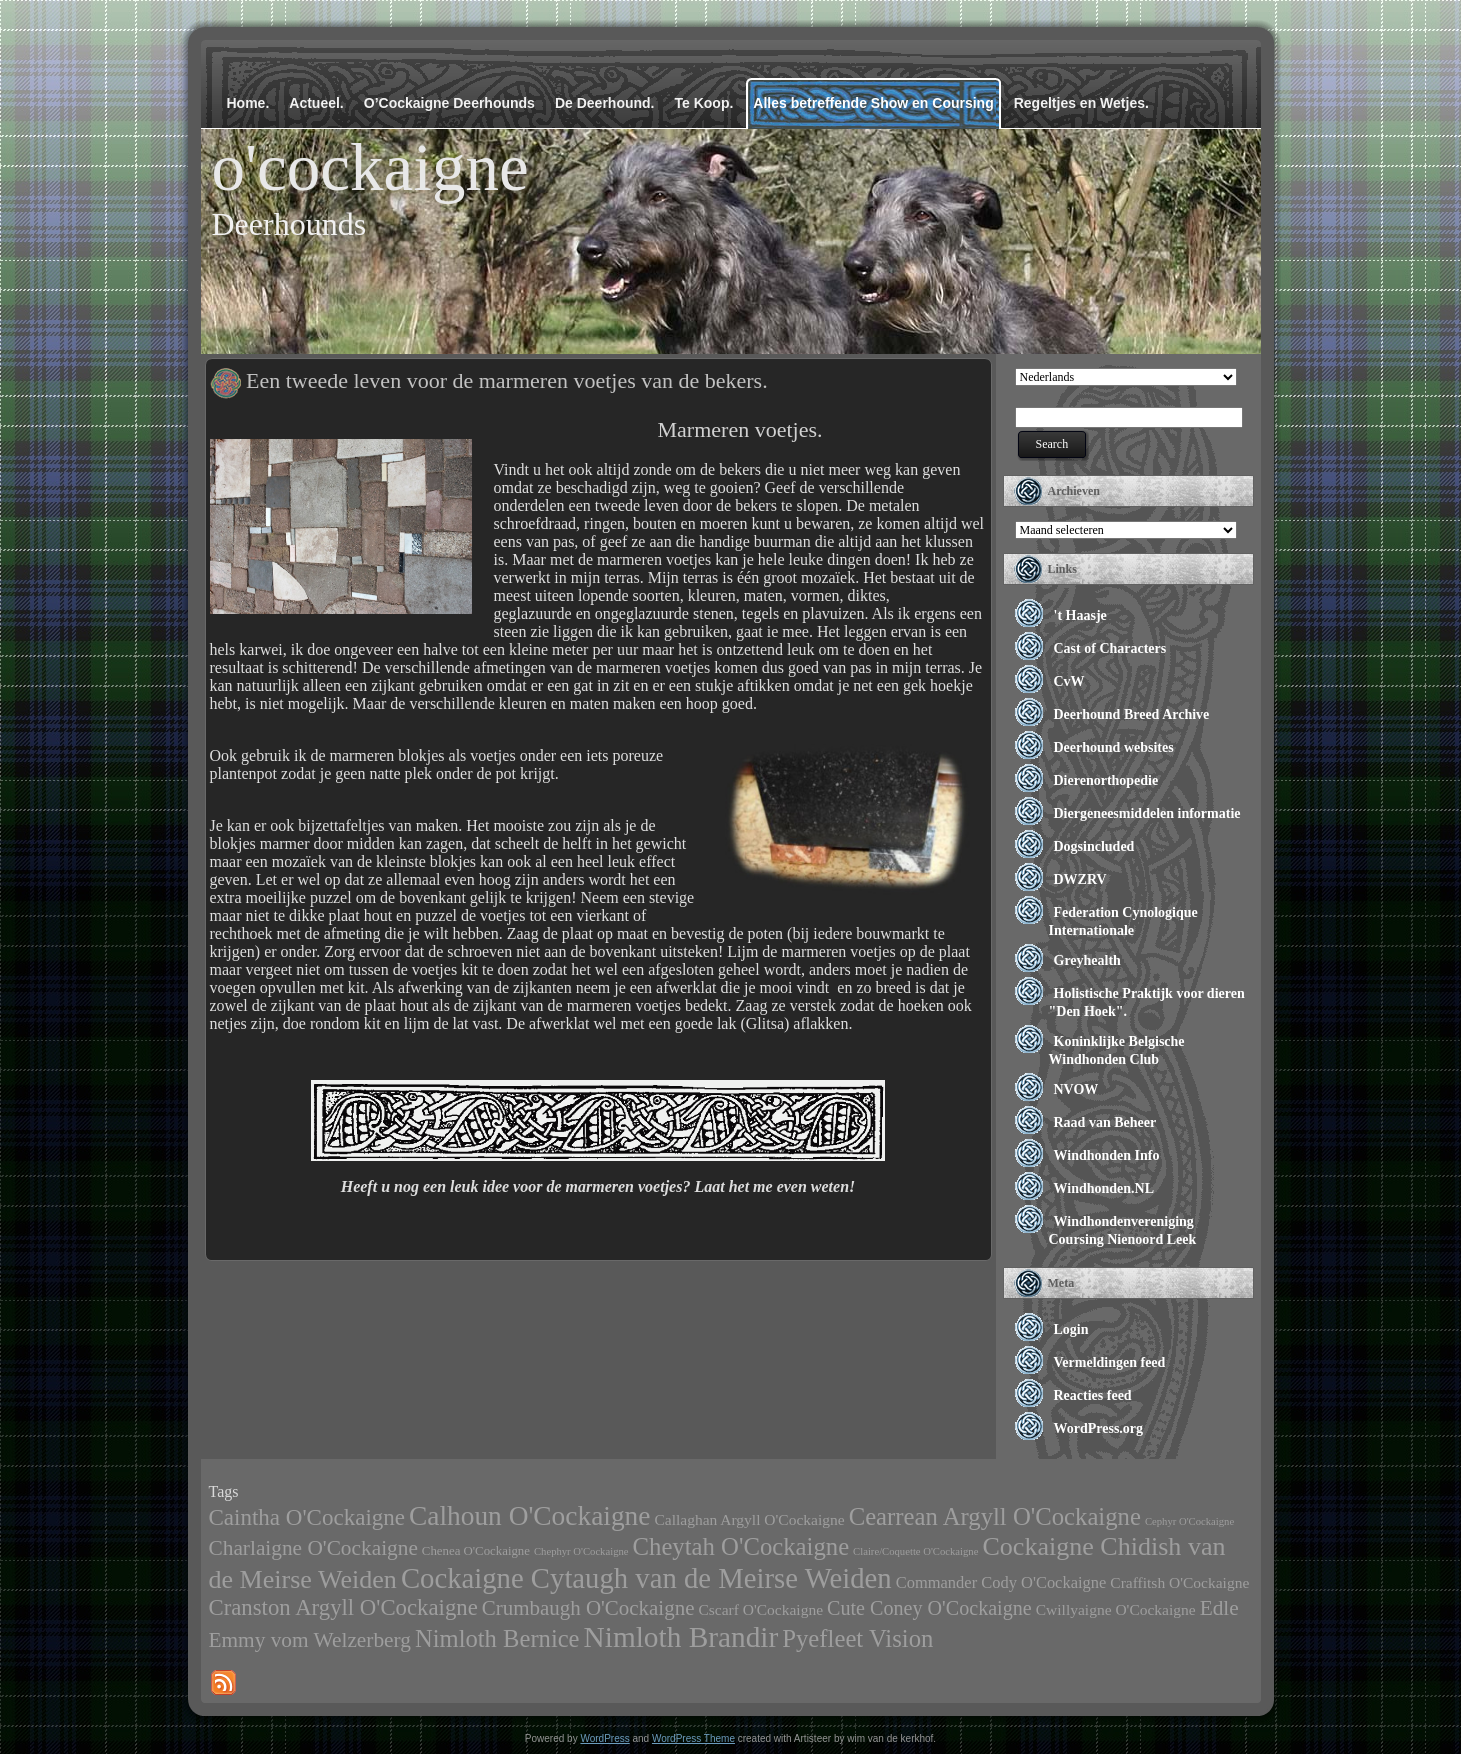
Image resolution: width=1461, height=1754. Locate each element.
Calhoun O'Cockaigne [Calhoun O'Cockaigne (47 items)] (529, 1516)
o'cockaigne (370, 167)
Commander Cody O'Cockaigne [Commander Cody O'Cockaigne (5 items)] (1001, 1582)
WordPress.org (1099, 1428)
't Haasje (1080, 615)
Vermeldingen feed (1110, 1362)
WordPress (604, 1738)
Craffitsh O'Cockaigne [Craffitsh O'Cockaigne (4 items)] (1179, 1582)
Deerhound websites (1114, 747)
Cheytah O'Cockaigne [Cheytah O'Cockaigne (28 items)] (741, 1546)
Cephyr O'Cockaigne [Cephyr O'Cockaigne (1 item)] (1189, 1521)
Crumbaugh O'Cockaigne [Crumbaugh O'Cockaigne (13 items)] (588, 1608)
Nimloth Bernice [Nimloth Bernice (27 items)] (497, 1638)
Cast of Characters (1110, 648)
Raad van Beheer (1105, 1122)
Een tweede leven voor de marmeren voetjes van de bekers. (507, 380)
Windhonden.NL (1104, 1188)
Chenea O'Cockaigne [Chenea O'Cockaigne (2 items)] (476, 1551)
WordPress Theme (693, 1738)
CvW (1069, 681)
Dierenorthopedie (1106, 780)
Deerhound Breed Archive (1132, 714)
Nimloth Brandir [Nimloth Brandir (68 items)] (681, 1637)
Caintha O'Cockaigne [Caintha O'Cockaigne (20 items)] (307, 1517)
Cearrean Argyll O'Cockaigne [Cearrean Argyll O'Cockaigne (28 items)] (995, 1516)
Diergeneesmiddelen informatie (1147, 813)
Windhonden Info (1107, 1155)
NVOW (1076, 1089)
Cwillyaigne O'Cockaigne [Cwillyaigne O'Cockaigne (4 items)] (1116, 1609)
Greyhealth (1087, 960)
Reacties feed (1093, 1395)
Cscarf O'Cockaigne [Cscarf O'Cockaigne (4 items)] (760, 1609)
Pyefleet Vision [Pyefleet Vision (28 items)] (857, 1638)
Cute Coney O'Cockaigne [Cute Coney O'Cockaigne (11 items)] (929, 1608)
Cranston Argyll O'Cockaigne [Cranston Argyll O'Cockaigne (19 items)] (343, 1607)
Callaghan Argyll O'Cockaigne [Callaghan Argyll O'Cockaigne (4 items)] (749, 1519)
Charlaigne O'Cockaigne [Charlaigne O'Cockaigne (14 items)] (313, 1548)
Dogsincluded (1094, 846)
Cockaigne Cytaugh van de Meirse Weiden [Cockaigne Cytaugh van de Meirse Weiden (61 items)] (646, 1578)
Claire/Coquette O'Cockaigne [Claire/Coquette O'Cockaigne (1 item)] (915, 1551)
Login (1071, 1329)
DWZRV (1080, 879)
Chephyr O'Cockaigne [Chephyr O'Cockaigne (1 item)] (581, 1551)
